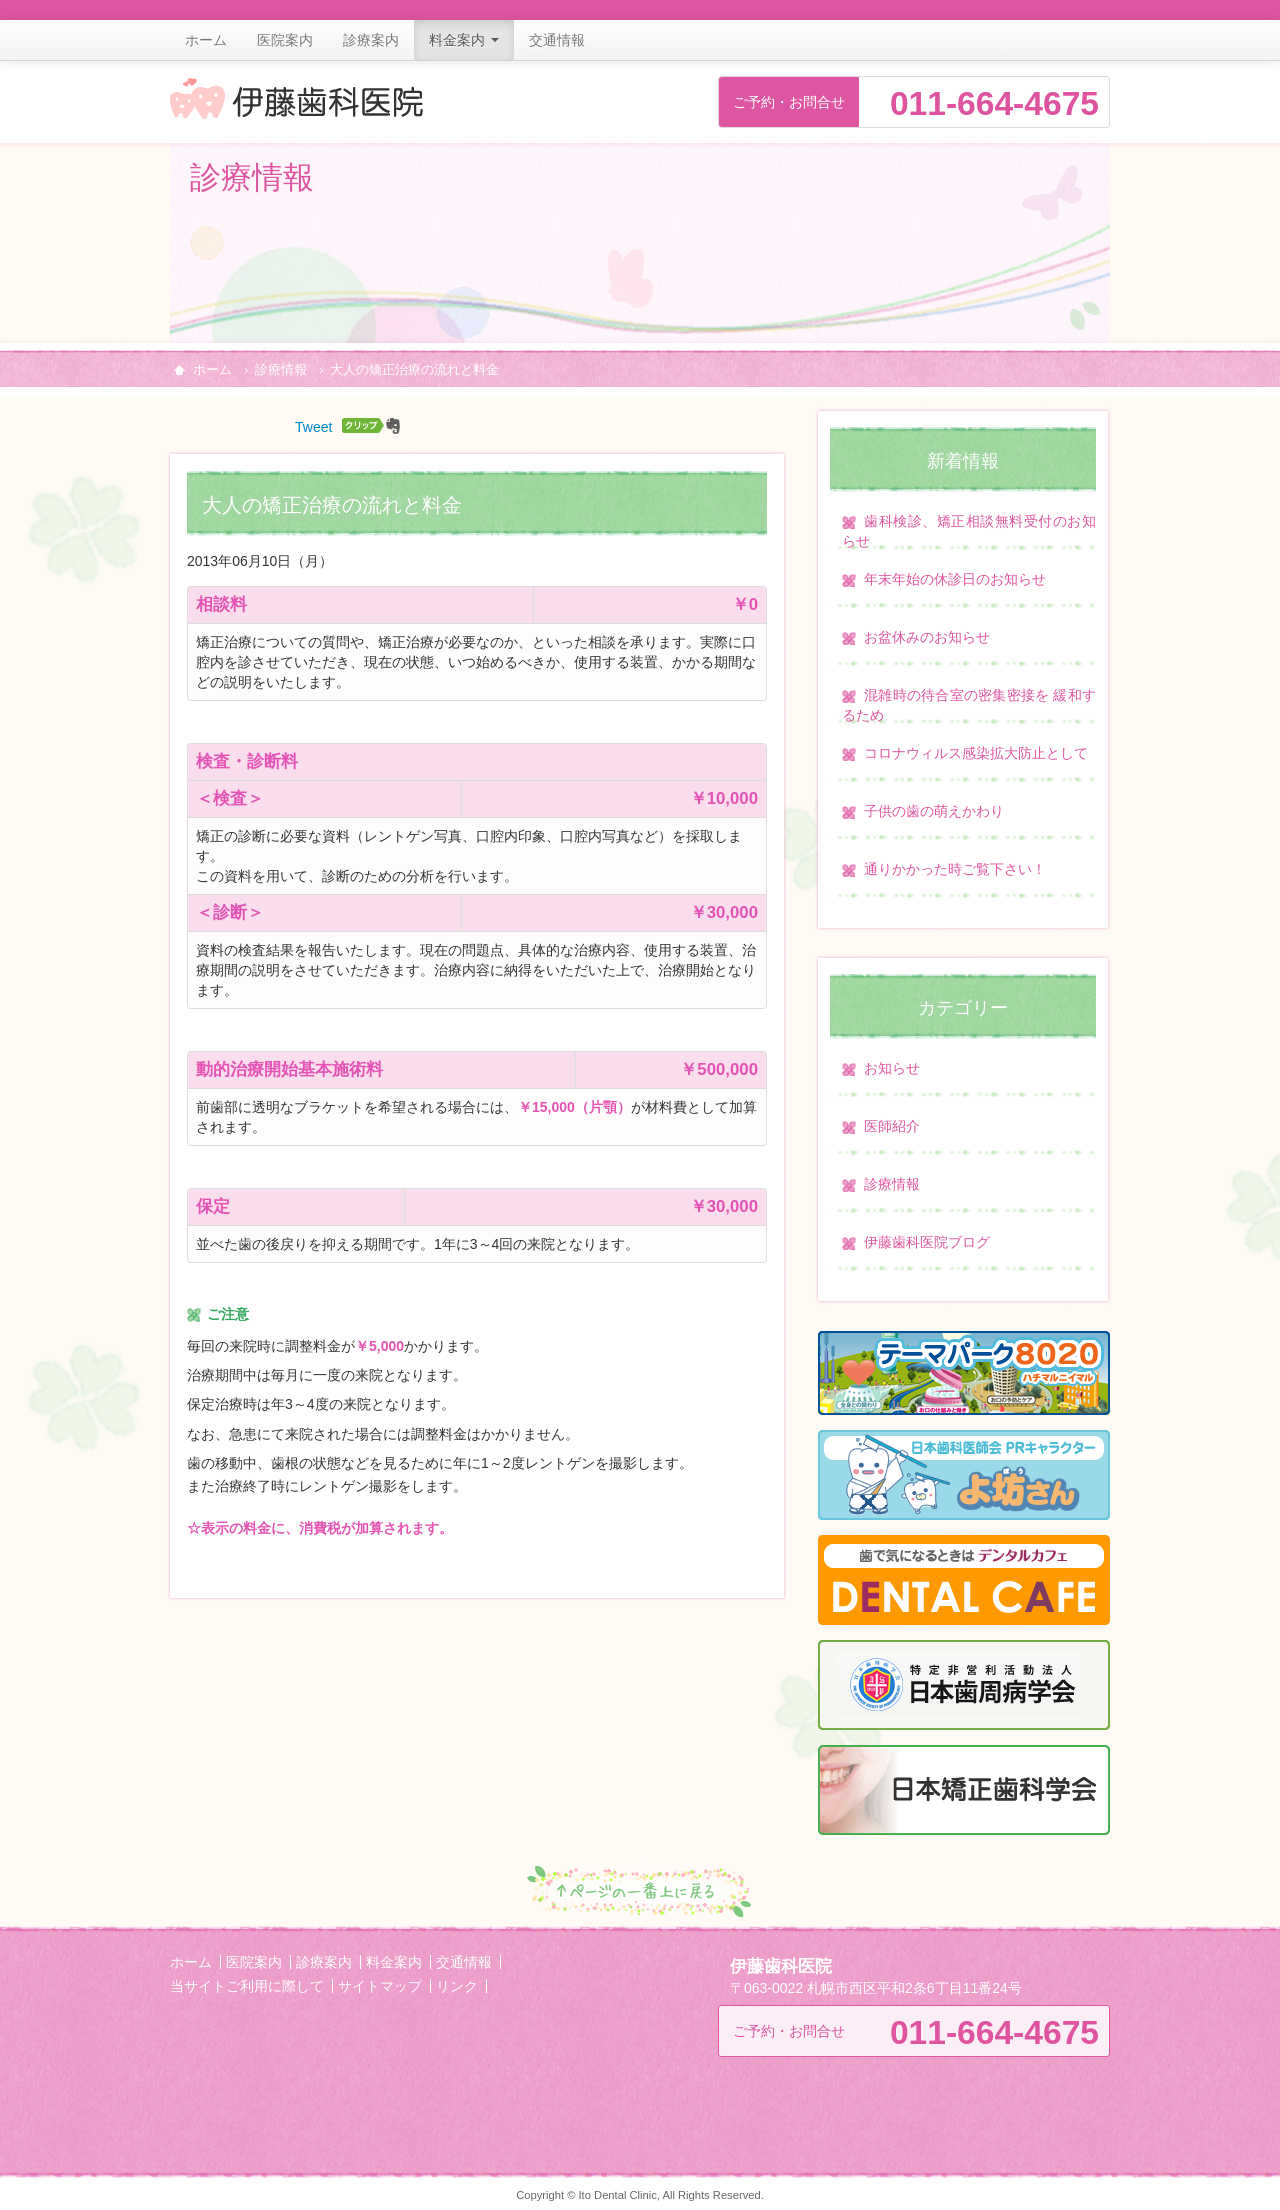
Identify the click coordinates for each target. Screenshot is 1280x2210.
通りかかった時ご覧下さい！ (955, 869)
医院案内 (285, 40)
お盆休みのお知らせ (927, 637)
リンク (457, 1986)
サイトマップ (380, 1986)
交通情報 (557, 40)
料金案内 (464, 40)
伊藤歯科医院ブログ (927, 1242)
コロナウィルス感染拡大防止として (976, 753)
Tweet (313, 427)
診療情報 (281, 370)
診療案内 (371, 40)
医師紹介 (892, 1126)
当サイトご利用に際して (247, 1986)
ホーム (206, 40)
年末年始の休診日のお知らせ (955, 579)
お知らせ (892, 1068)
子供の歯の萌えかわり (934, 811)
